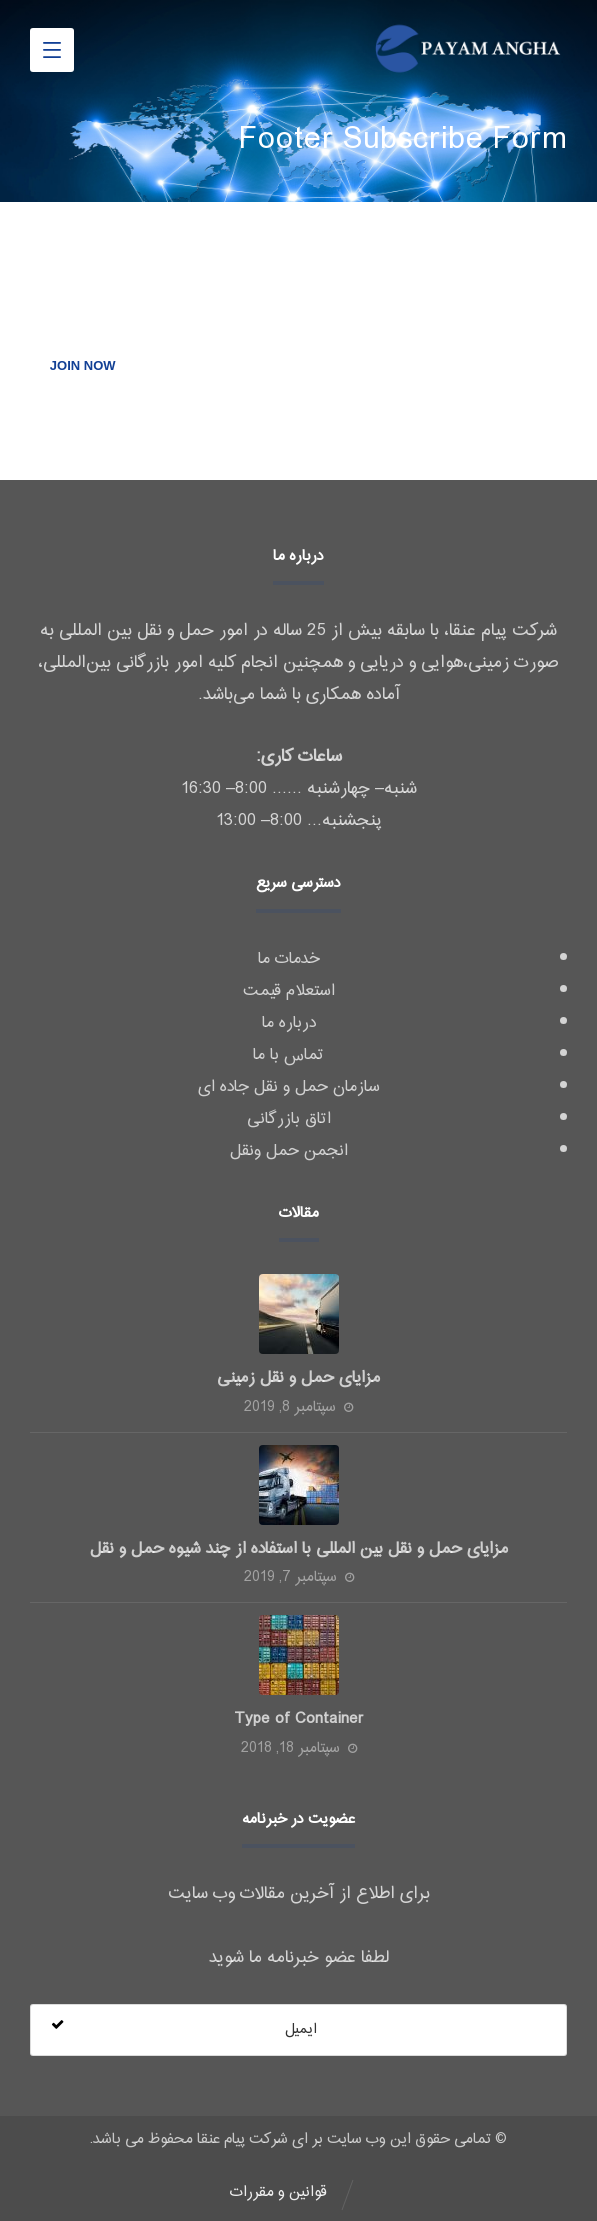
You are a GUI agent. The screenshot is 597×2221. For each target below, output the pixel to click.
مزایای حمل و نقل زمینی (298, 1378)
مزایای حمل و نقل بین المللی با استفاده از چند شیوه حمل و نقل (299, 1549)
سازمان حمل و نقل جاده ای (289, 1087)
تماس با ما (288, 1055)
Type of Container (299, 1719)
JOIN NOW (83, 365)
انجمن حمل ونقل (289, 1151)
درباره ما (289, 1023)
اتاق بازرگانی (289, 1119)
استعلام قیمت (289, 991)
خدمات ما (289, 959)
